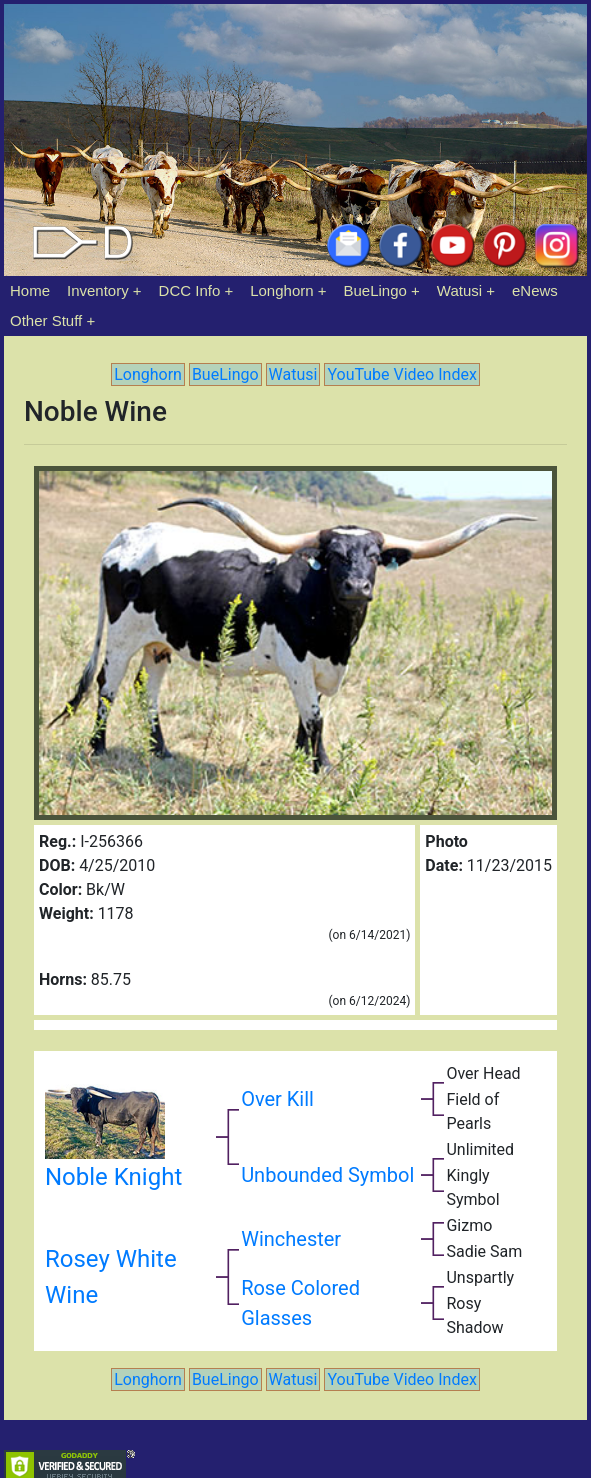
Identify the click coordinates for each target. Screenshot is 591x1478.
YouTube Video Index (401, 374)
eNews (535, 290)
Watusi (459, 290)
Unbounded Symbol (327, 1175)
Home (30, 290)
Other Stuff (46, 320)
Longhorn (281, 290)
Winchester (291, 1239)
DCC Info (190, 290)
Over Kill (277, 1099)
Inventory (98, 290)
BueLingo (375, 290)
